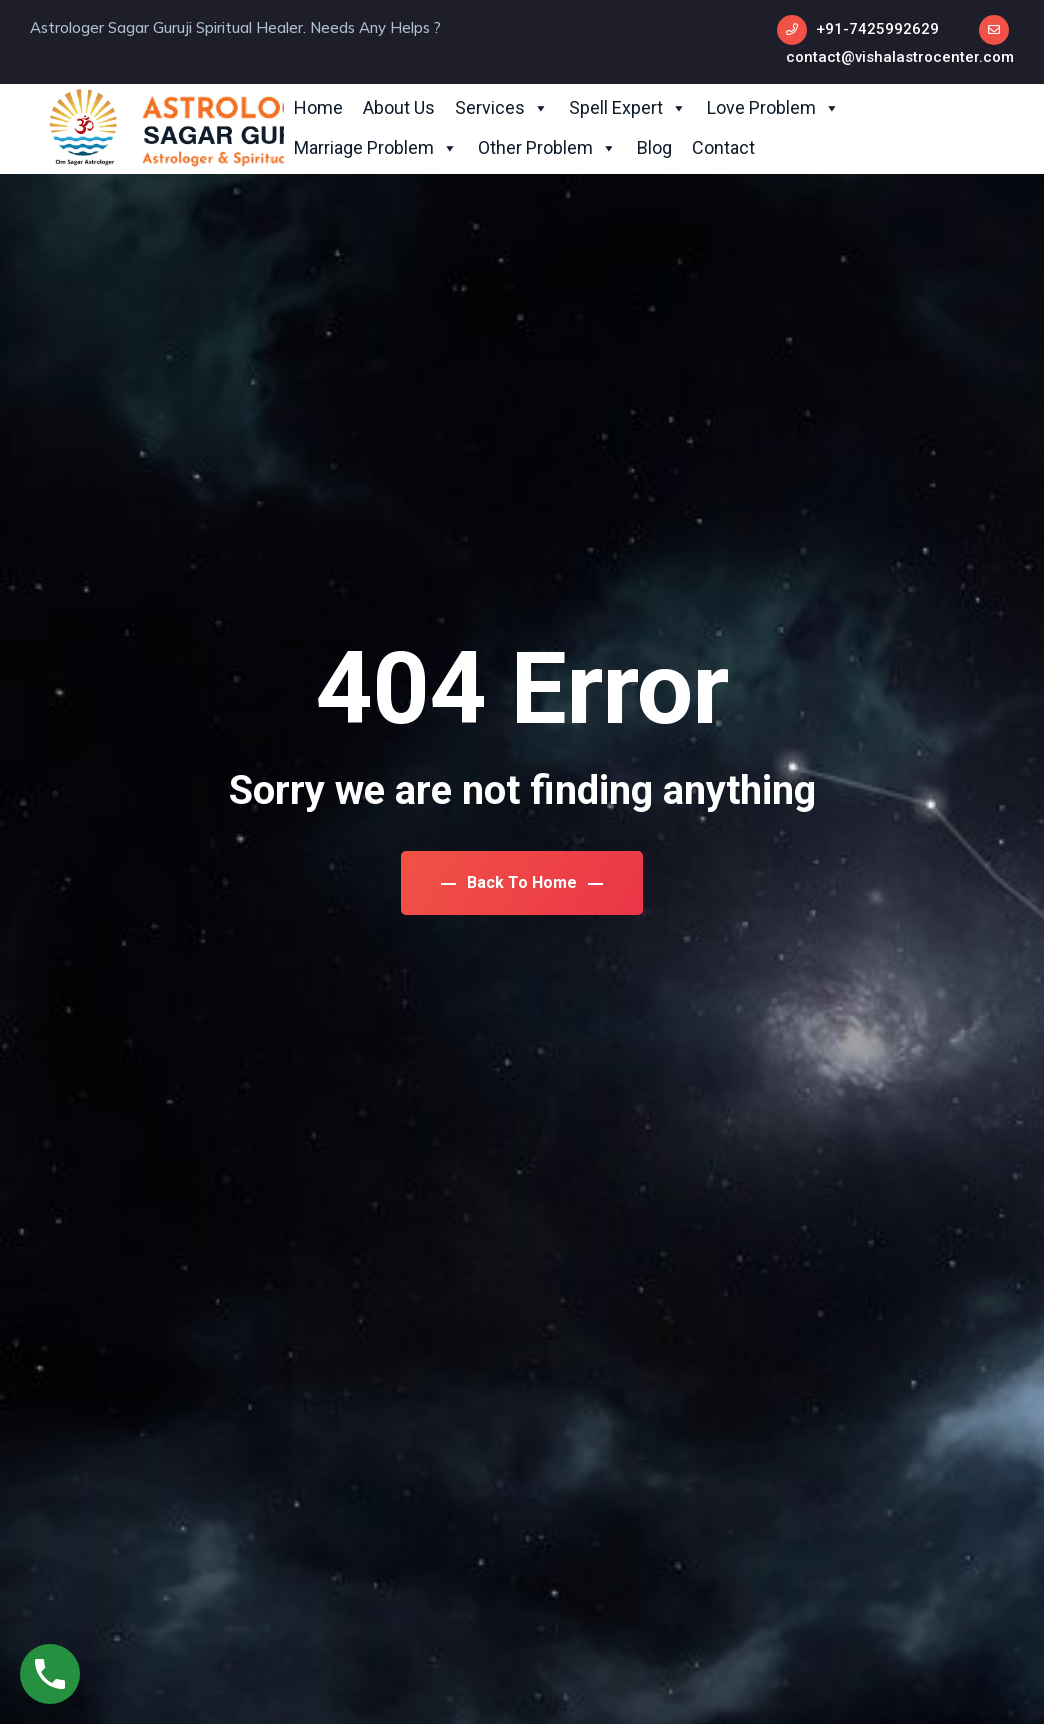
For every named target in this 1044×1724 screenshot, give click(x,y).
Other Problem (547, 148)
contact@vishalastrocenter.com (900, 57)
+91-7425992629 (877, 29)
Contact (723, 147)
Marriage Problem (376, 148)
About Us (399, 107)
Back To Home (522, 882)
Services (502, 108)
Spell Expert (628, 108)
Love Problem (773, 108)
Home (318, 107)
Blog (654, 147)
